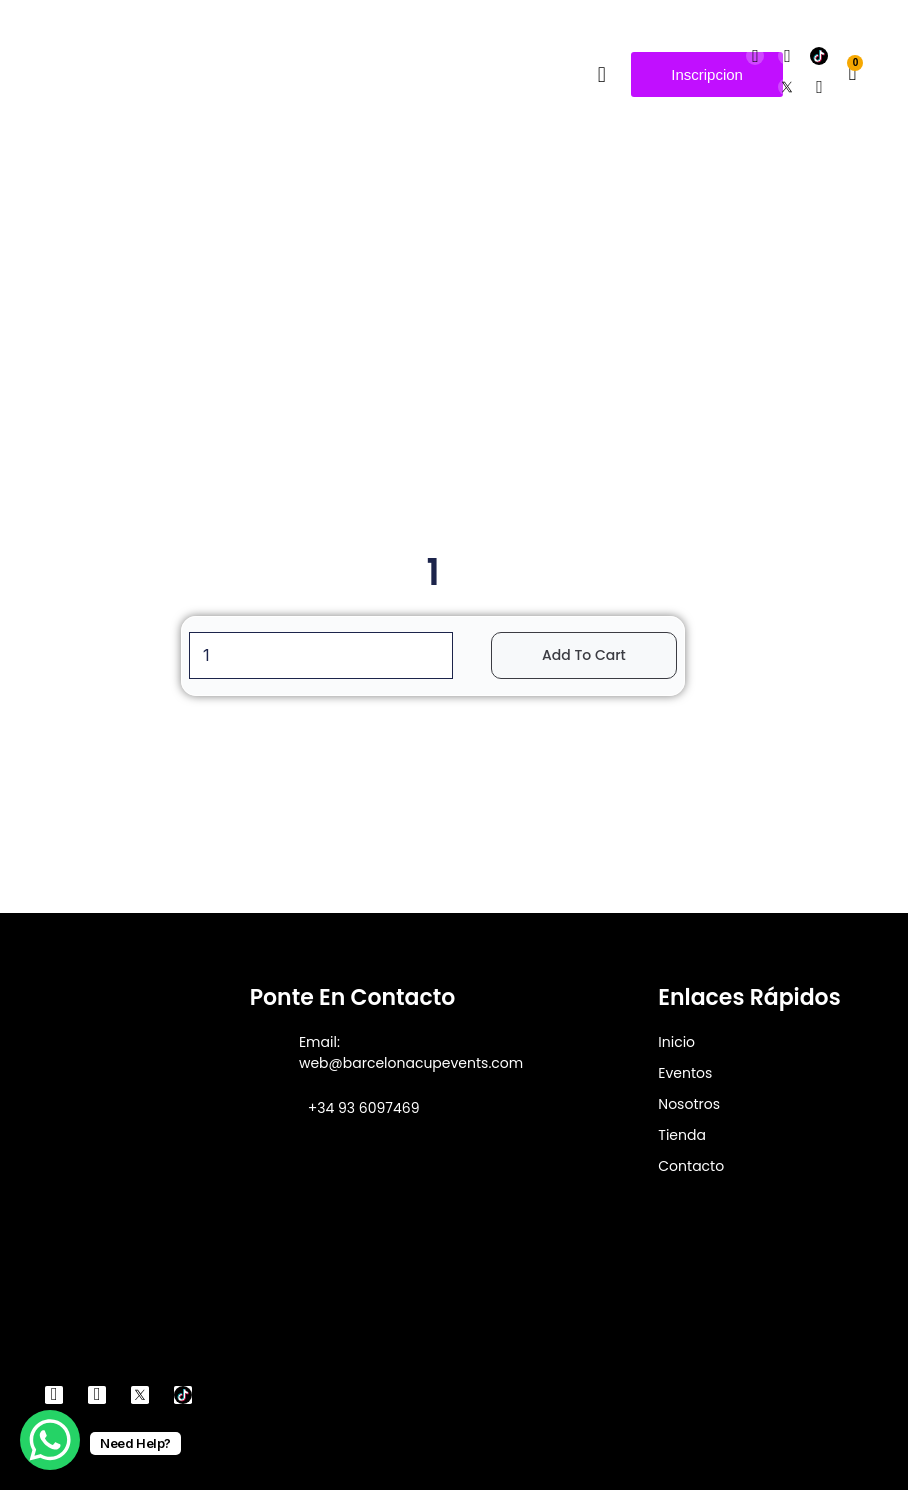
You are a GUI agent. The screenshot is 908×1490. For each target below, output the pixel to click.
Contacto (691, 1166)
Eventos (685, 1073)
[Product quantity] (321, 655)
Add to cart (584, 655)
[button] (601, 74)
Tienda (682, 1135)
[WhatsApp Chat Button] (50, 1440)
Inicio (676, 1042)
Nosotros (689, 1104)
